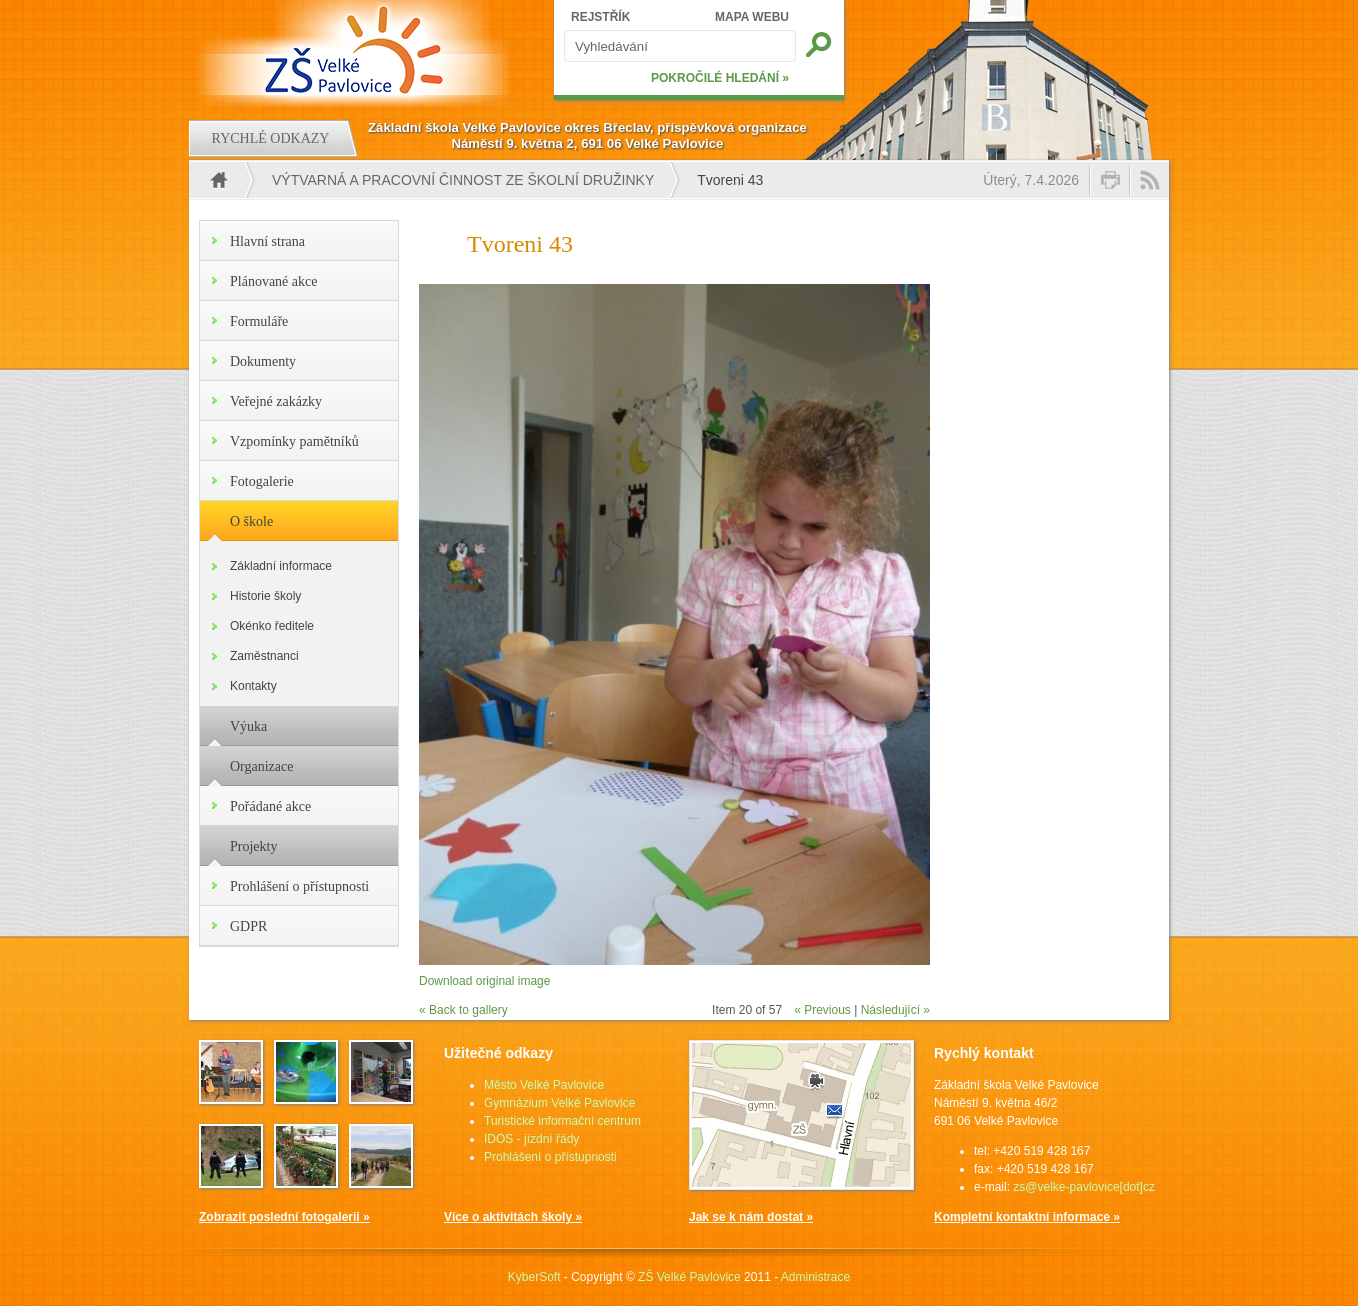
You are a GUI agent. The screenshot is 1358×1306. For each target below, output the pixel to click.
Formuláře (259, 321)
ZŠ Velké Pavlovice (689, 1277)
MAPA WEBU (752, 17)
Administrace (815, 1277)
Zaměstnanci (264, 656)
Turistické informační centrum (562, 1121)
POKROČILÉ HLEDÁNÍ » (720, 78)
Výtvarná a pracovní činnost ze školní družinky (463, 180)
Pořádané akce (270, 806)
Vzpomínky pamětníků (294, 441)
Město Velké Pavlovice (544, 1085)
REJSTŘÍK (600, 17)
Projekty (253, 846)
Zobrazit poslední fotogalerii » (284, 1217)
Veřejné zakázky (276, 401)
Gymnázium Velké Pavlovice (559, 1103)
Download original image (484, 981)
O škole (251, 521)
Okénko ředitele (272, 626)
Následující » (895, 1010)
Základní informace (281, 566)
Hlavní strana (267, 241)
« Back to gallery (463, 1010)
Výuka (248, 726)
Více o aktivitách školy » (513, 1217)
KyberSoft (534, 1277)
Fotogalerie (262, 481)
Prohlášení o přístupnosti (299, 886)
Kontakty (253, 686)
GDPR (248, 926)
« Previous (822, 1010)
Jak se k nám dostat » (751, 1217)
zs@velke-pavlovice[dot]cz (1084, 1187)
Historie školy (265, 596)
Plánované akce (273, 281)
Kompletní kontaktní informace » (1027, 1217)
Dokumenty (263, 361)
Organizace (261, 766)
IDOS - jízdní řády (531, 1139)
